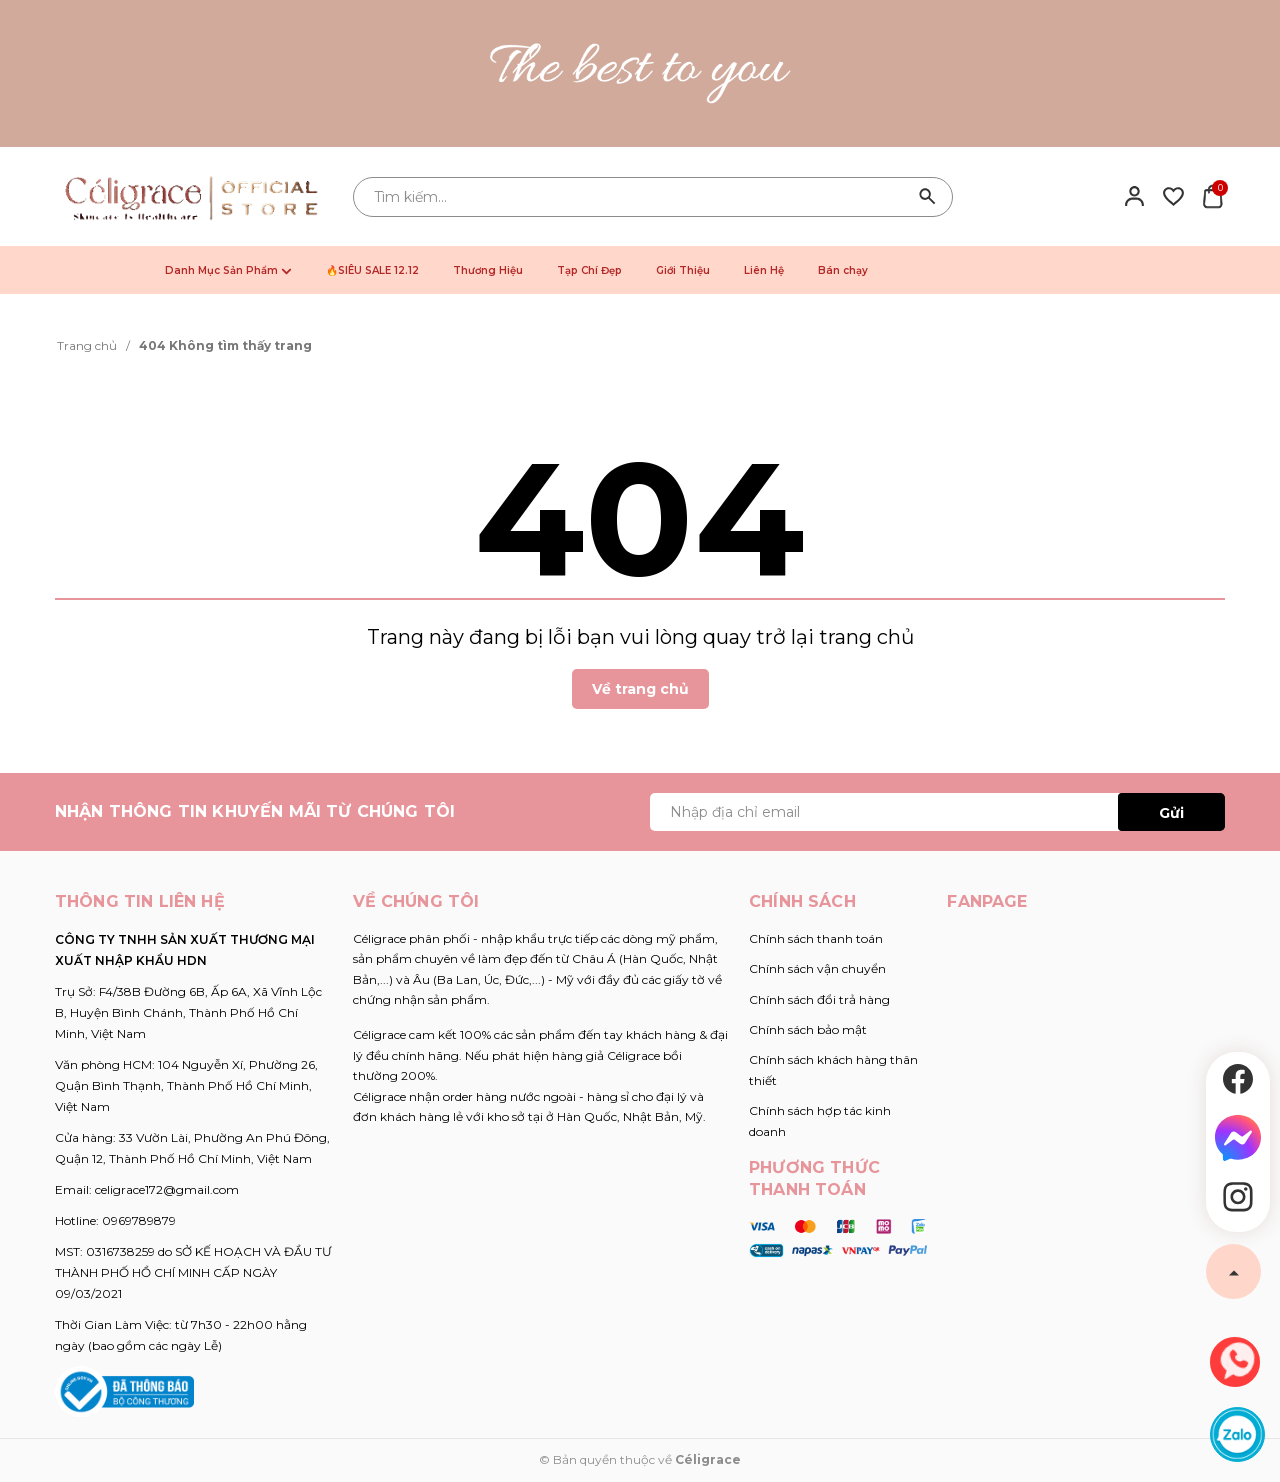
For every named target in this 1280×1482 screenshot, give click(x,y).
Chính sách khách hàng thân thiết (833, 1069)
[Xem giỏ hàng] (1212, 195)
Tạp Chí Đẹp (589, 270)
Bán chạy (843, 270)
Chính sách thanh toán (816, 938)
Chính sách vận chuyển (817, 968)
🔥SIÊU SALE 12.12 (372, 270)
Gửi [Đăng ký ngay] (1171, 813)
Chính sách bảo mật (808, 1029)
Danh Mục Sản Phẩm (228, 270)
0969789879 (139, 1220)
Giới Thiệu (683, 270)
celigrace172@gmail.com (167, 1189)
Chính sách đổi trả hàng (819, 999)
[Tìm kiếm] (928, 197)
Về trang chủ (640, 689)
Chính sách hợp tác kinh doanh (820, 1120)
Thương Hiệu (488, 270)
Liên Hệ (764, 270)
